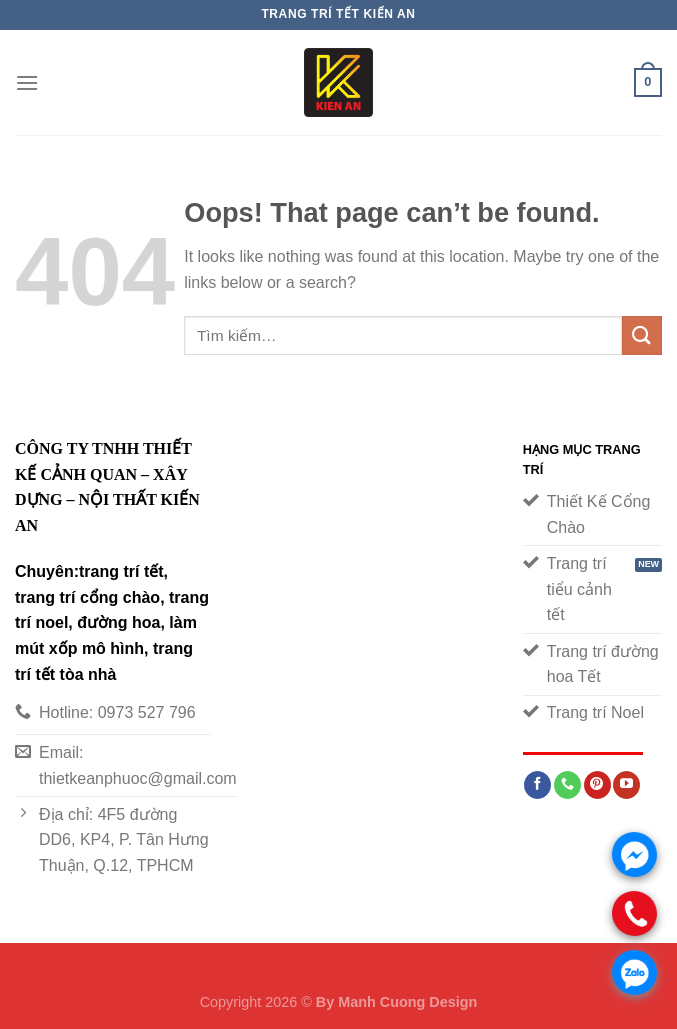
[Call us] (567, 785)
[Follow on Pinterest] (597, 785)
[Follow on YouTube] (626, 785)
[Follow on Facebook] (537, 785)
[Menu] (27, 82)
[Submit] (642, 335)
